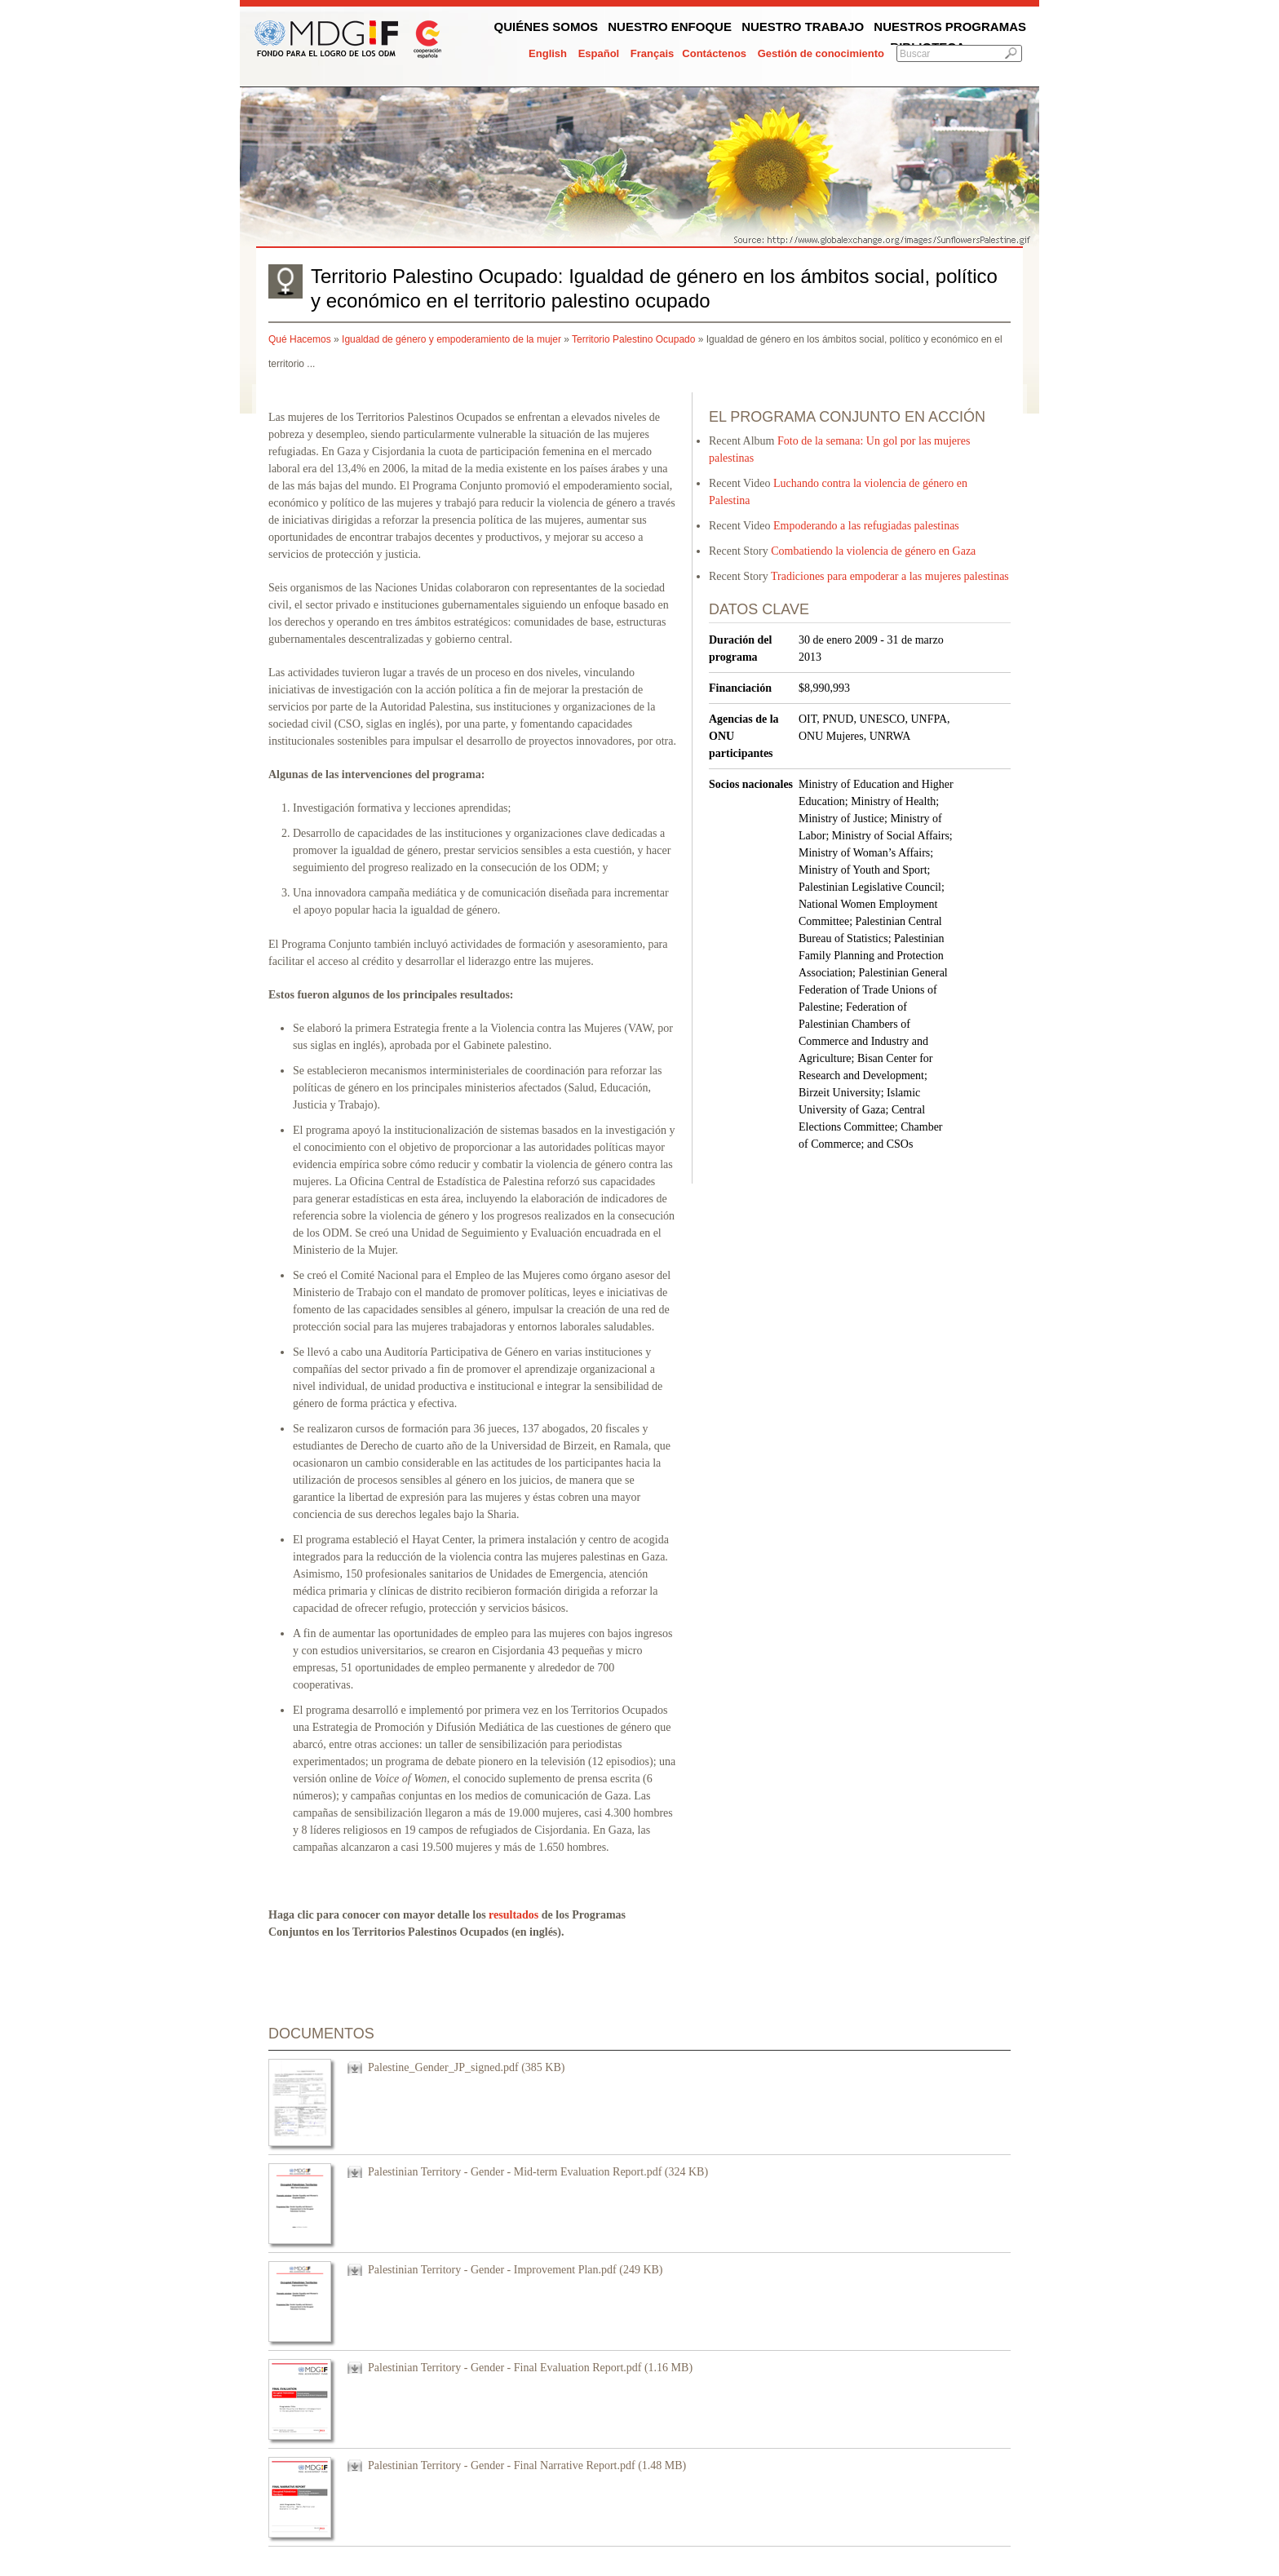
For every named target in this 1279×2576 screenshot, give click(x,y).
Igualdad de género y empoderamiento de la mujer (451, 339)
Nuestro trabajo (802, 26)
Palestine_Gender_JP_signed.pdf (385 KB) (466, 2067)
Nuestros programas (950, 26)
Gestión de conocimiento (821, 53)
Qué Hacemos (299, 339)
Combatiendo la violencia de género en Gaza (873, 551)
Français (652, 53)
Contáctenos (714, 53)
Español (599, 53)
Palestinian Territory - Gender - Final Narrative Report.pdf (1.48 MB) (527, 2465)
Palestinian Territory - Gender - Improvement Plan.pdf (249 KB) (515, 2270)
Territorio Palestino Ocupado (633, 339)
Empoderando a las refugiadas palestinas (866, 526)
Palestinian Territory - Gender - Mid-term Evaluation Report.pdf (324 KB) (538, 2172)
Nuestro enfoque (670, 26)
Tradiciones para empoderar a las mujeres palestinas (890, 576)
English (548, 53)
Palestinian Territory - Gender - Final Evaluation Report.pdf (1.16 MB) (530, 2367)
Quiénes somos (546, 26)
